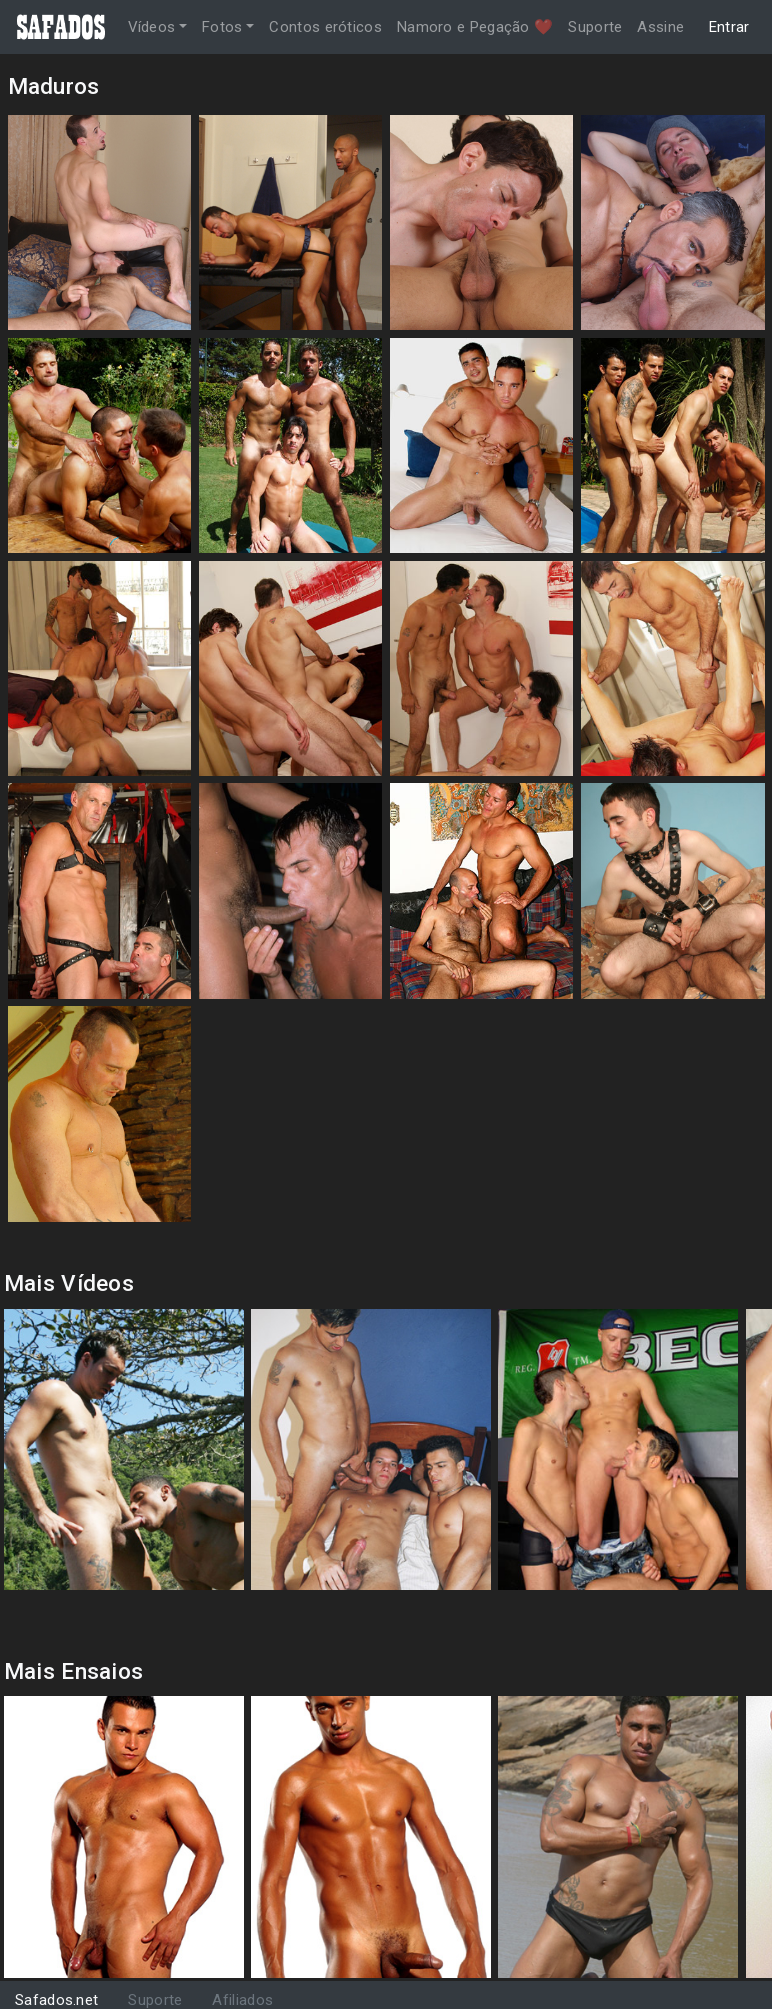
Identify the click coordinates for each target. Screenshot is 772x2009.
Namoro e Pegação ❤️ (475, 27)
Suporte (595, 27)
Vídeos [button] (152, 27)
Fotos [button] (222, 27)
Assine (660, 27)
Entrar (729, 27)
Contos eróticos (325, 27)
